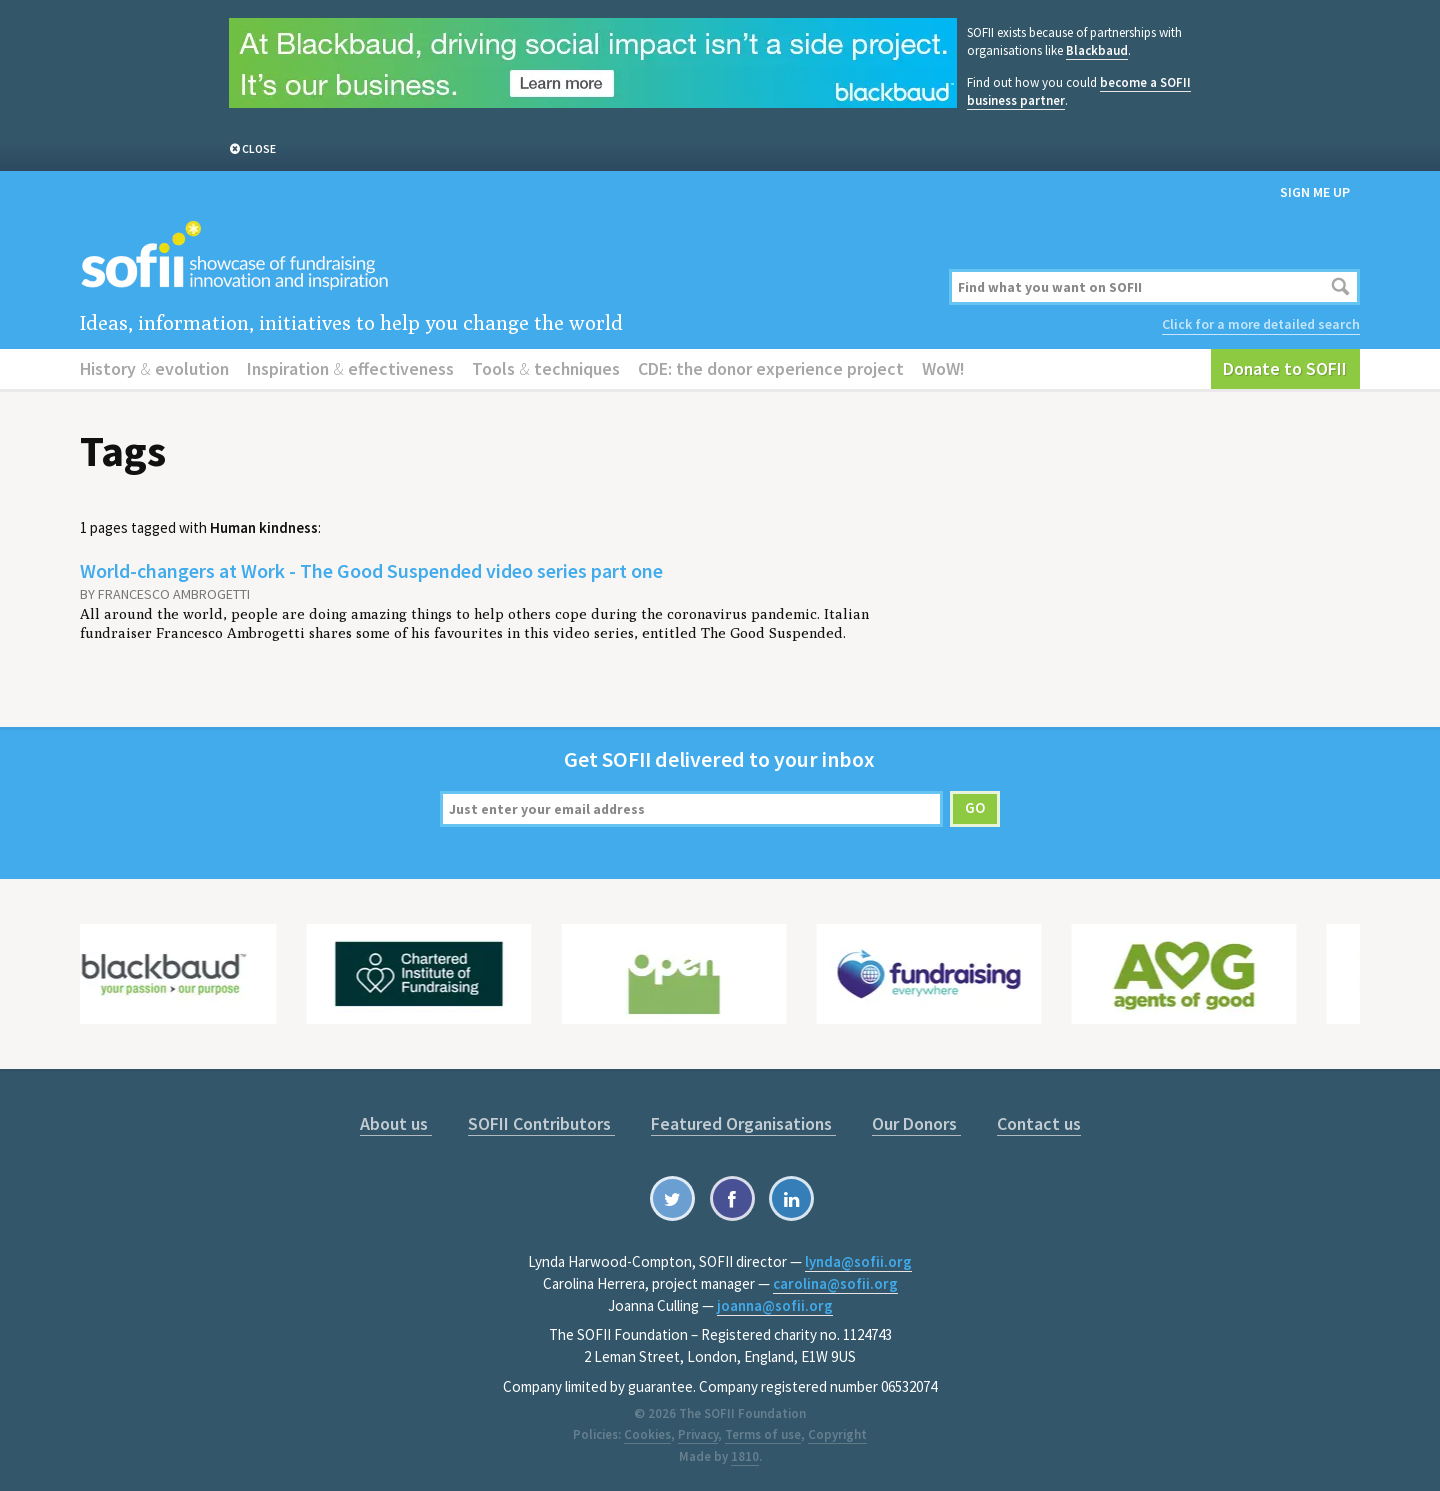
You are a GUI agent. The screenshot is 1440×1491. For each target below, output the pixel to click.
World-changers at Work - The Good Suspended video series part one (371, 570)
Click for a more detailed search (1261, 324)
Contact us (1039, 1123)
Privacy (698, 1434)
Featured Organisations (743, 1123)
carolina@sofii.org (835, 1283)
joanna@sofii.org (775, 1305)
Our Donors (916, 1123)
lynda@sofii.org (858, 1261)
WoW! (943, 368)
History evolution (154, 368)
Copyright (837, 1434)
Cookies (647, 1434)
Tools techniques (546, 368)
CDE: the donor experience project (771, 368)
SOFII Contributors (541, 1123)
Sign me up (1315, 192)
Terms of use (763, 1434)
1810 (745, 1456)
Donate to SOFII (1285, 368)
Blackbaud (1097, 50)
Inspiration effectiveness (350, 368)
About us (396, 1123)
